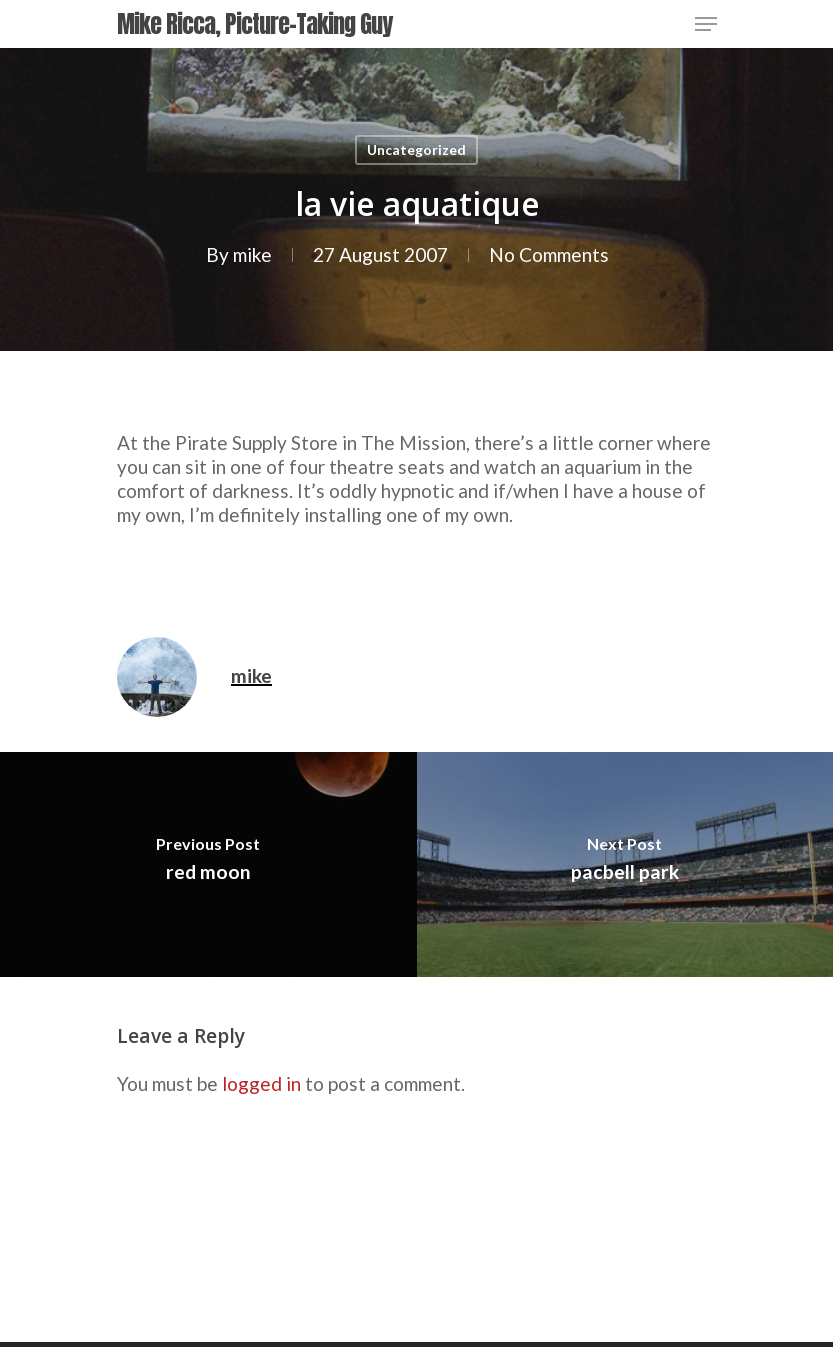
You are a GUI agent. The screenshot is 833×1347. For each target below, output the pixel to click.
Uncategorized (416, 149)
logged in (261, 1083)
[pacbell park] (625, 864)
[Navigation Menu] (706, 24)
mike (251, 254)
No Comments (548, 254)
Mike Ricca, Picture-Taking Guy (254, 24)
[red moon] (208, 864)
